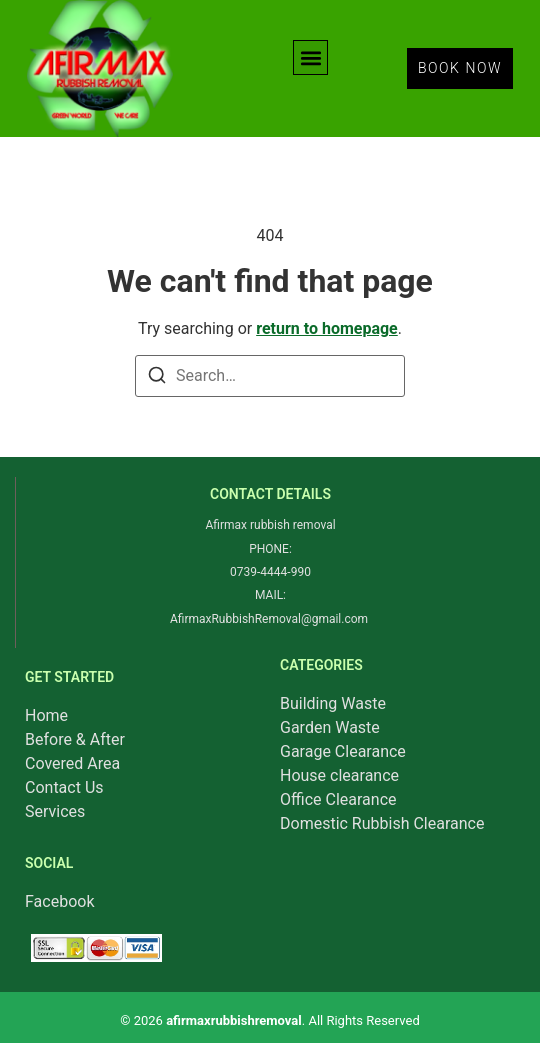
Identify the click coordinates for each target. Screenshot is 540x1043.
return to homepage (327, 328)
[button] (310, 57)
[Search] (157, 378)
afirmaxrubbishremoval (234, 1020)
